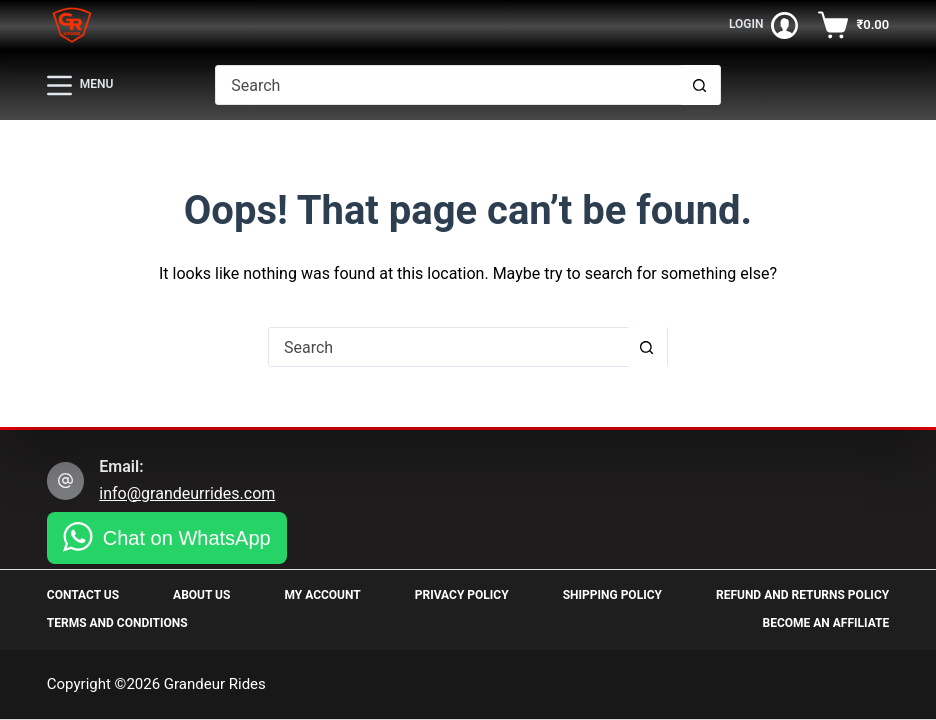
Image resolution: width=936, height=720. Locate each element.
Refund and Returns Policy (802, 595)
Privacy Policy (462, 595)
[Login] (764, 25)
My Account (322, 595)
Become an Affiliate (826, 623)
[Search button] (700, 85)
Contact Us (83, 595)
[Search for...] (447, 85)
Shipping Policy (612, 595)
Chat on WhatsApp (187, 538)
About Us (201, 595)
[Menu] (80, 85)
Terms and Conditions (117, 623)
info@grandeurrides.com (187, 493)
